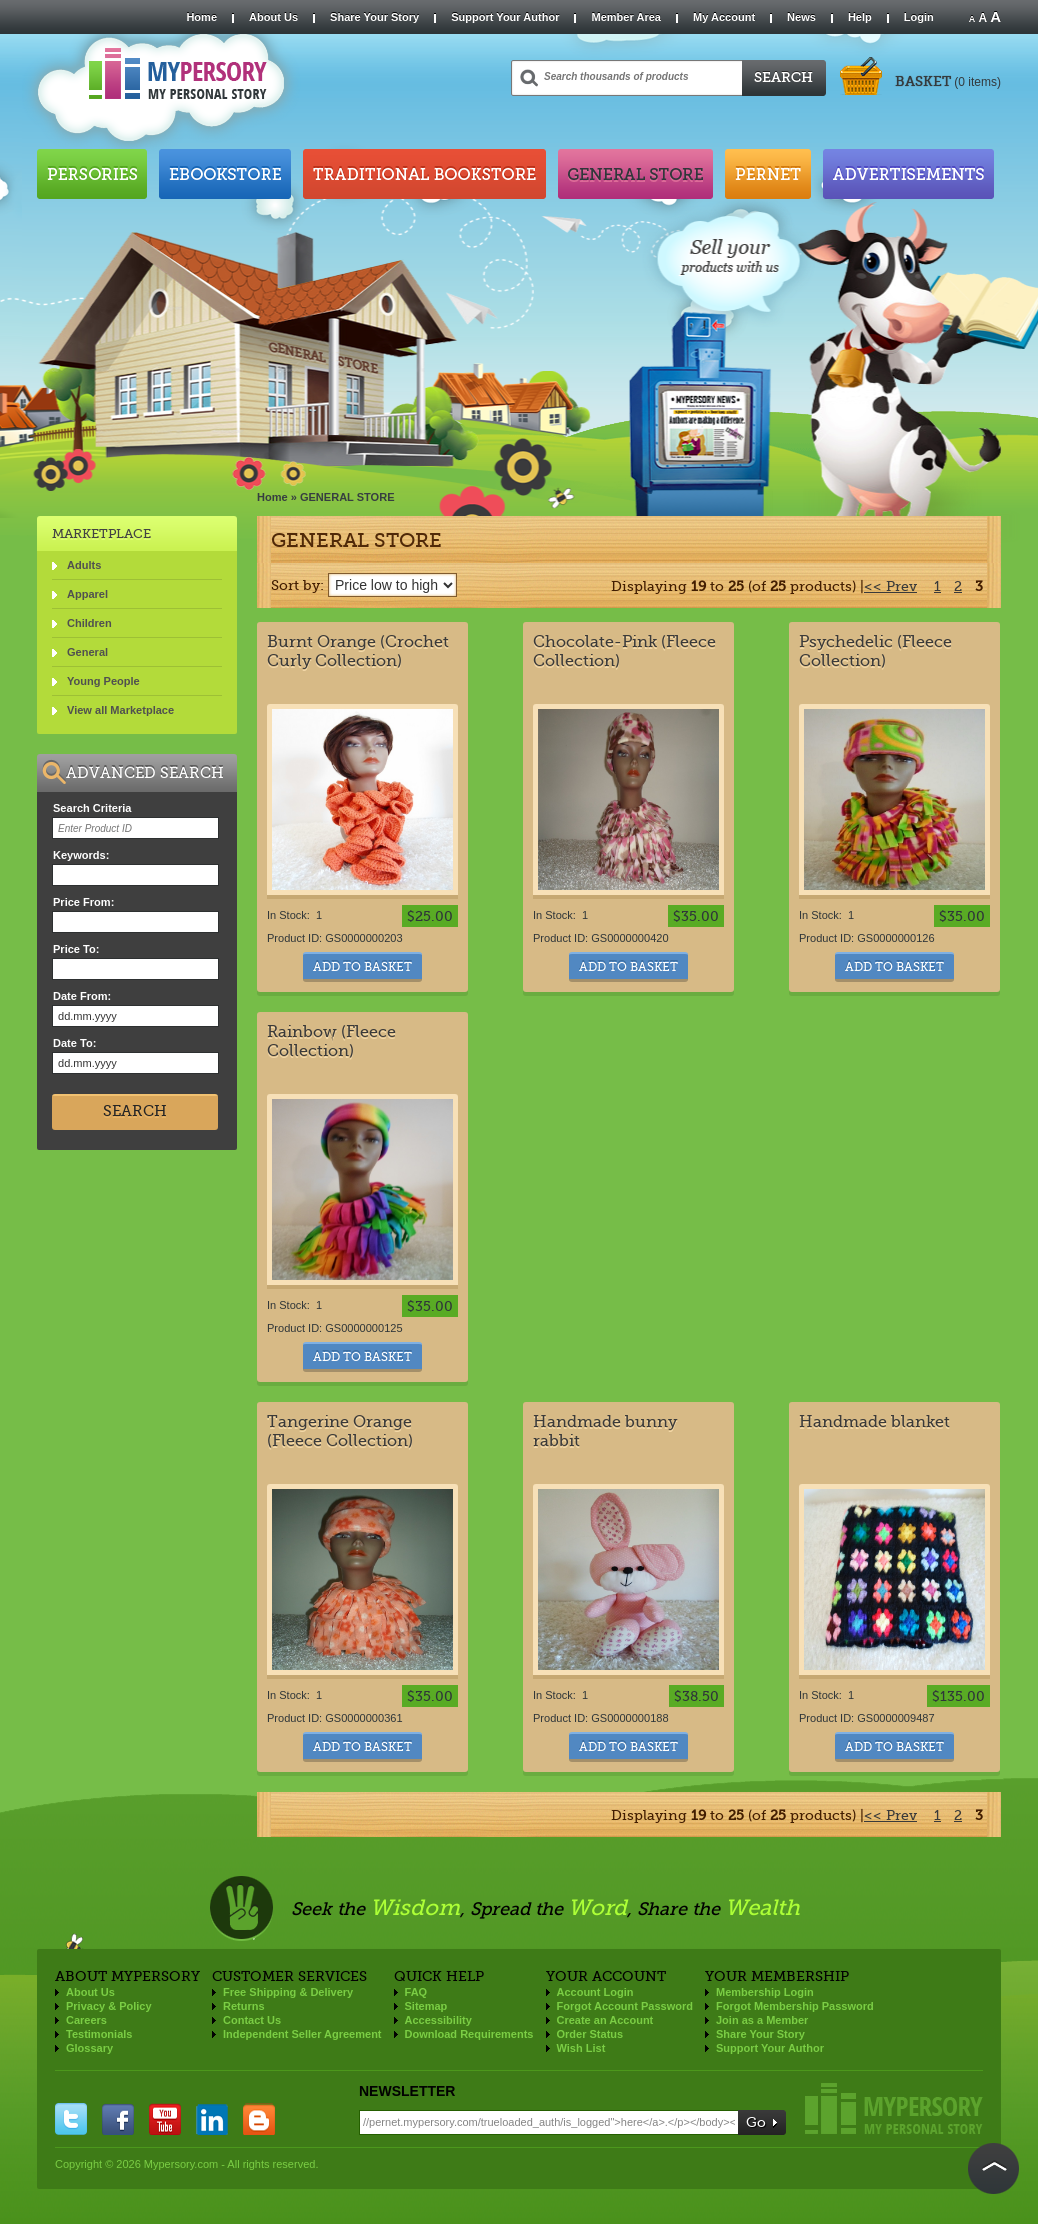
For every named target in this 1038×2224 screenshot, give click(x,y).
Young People (103, 681)
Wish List (581, 2048)
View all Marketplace (120, 710)
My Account (724, 17)
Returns (244, 2006)
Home (201, 17)
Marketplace (101, 533)
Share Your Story (374, 17)
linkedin (212, 2119)
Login (919, 17)
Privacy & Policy (109, 2006)
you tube (165, 2119)
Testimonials (99, 2034)
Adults (84, 565)
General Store (635, 174)
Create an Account (605, 2020)
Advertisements (908, 174)
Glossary (89, 2048)
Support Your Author (505, 17)
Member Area (625, 17)
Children (89, 623)
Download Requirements (469, 2034)
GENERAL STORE (347, 497)
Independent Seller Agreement (302, 2034)
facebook (118, 2119)
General (87, 652)
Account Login (595, 1992)
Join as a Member (762, 2020)
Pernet (768, 174)
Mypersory (894, 2108)
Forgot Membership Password (795, 2006)
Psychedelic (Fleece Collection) (875, 651)
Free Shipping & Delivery (288, 1992)
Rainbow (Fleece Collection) (331, 1041)
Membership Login (765, 1992)
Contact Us (252, 2020)
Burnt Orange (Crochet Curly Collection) (358, 651)
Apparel (87, 594)
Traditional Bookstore (424, 174)
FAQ (416, 1992)
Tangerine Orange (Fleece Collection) (340, 1431)
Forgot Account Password (625, 2006)
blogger (259, 2119)
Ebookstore (225, 174)
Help (860, 17)
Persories (92, 174)
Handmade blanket (874, 1421)
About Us (273, 17)
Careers (86, 2020)
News (801, 17)
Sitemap (426, 2006)
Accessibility (438, 2020)
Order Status (590, 2034)
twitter (71, 2119)
